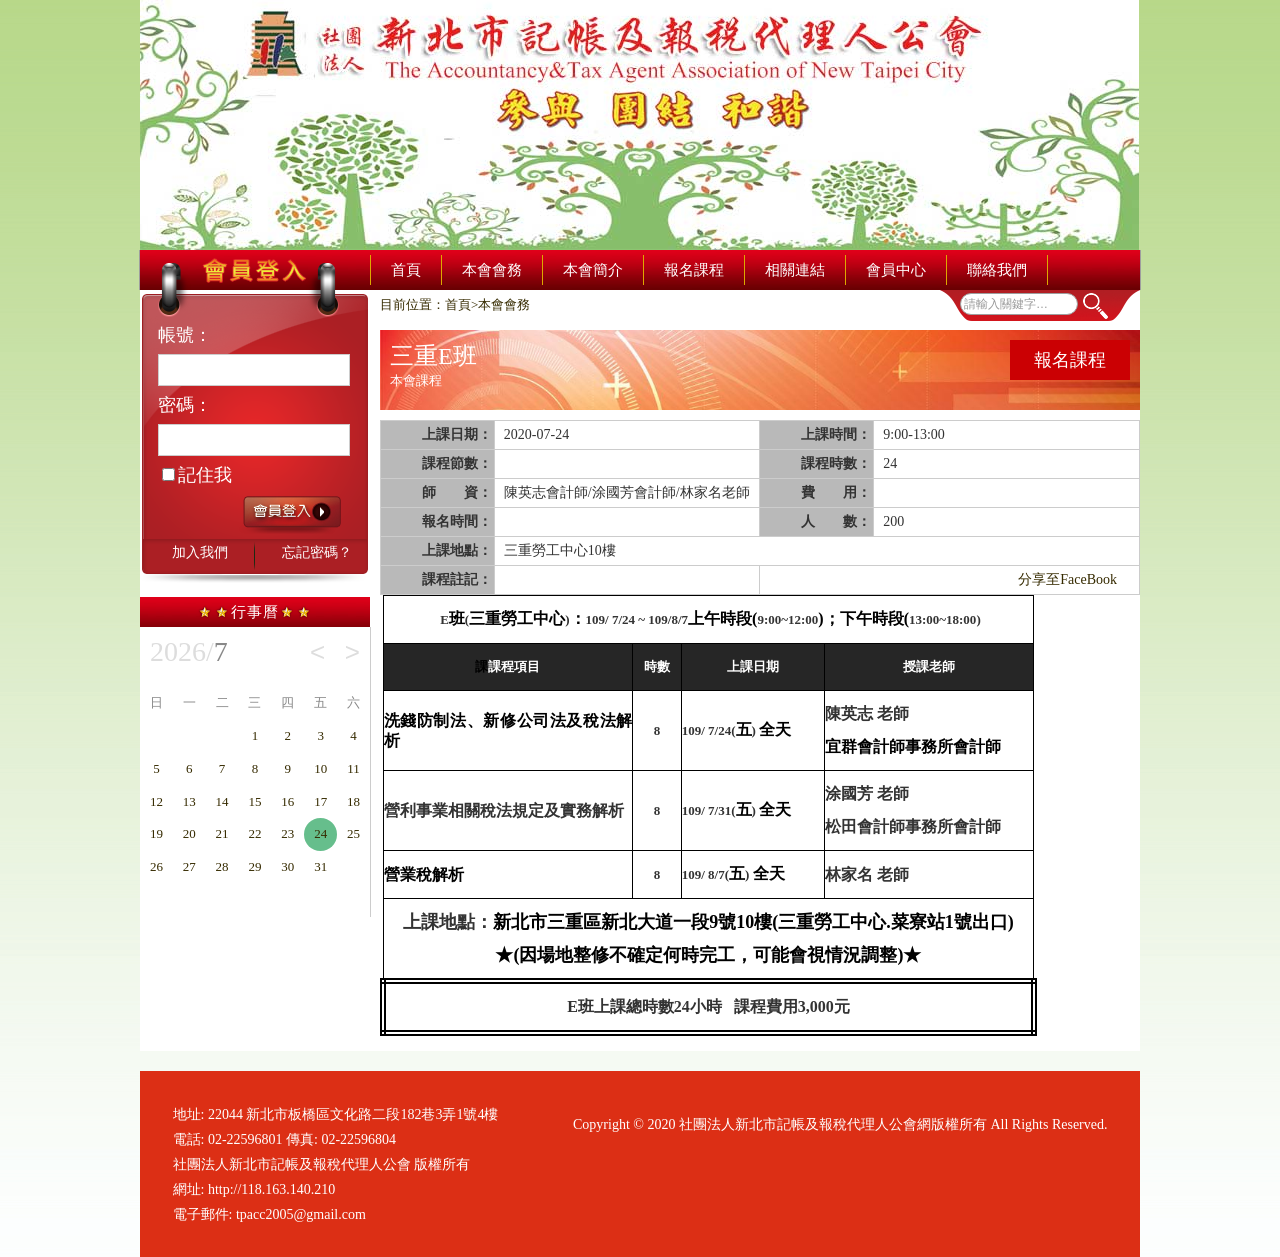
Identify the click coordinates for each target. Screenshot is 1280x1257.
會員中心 (896, 270)
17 (320, 801)
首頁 (406, 270)
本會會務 (492, 270)
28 (222, 866)
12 (156, 801)
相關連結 (795, 270)
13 (189, 801)
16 (287, 801)
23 (287, 833)
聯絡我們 (997, 270)
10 (320, 768)
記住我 (197, 475)
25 (353, 833)
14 (222, 801)
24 (320, 833)
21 (222, 833)
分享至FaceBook (1067, 579)
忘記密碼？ (317, 552)
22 (254, 833)
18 (353, 801)
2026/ (189, 652)
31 (320, 866)
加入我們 (200, 552)
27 (189, 866)
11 (353, 768)
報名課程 (694, 270)
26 (156, 866)
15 (254, 801)
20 (189, 833)
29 (254, 866)
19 (156, 833)
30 (287, 866)
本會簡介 (593, 270)
